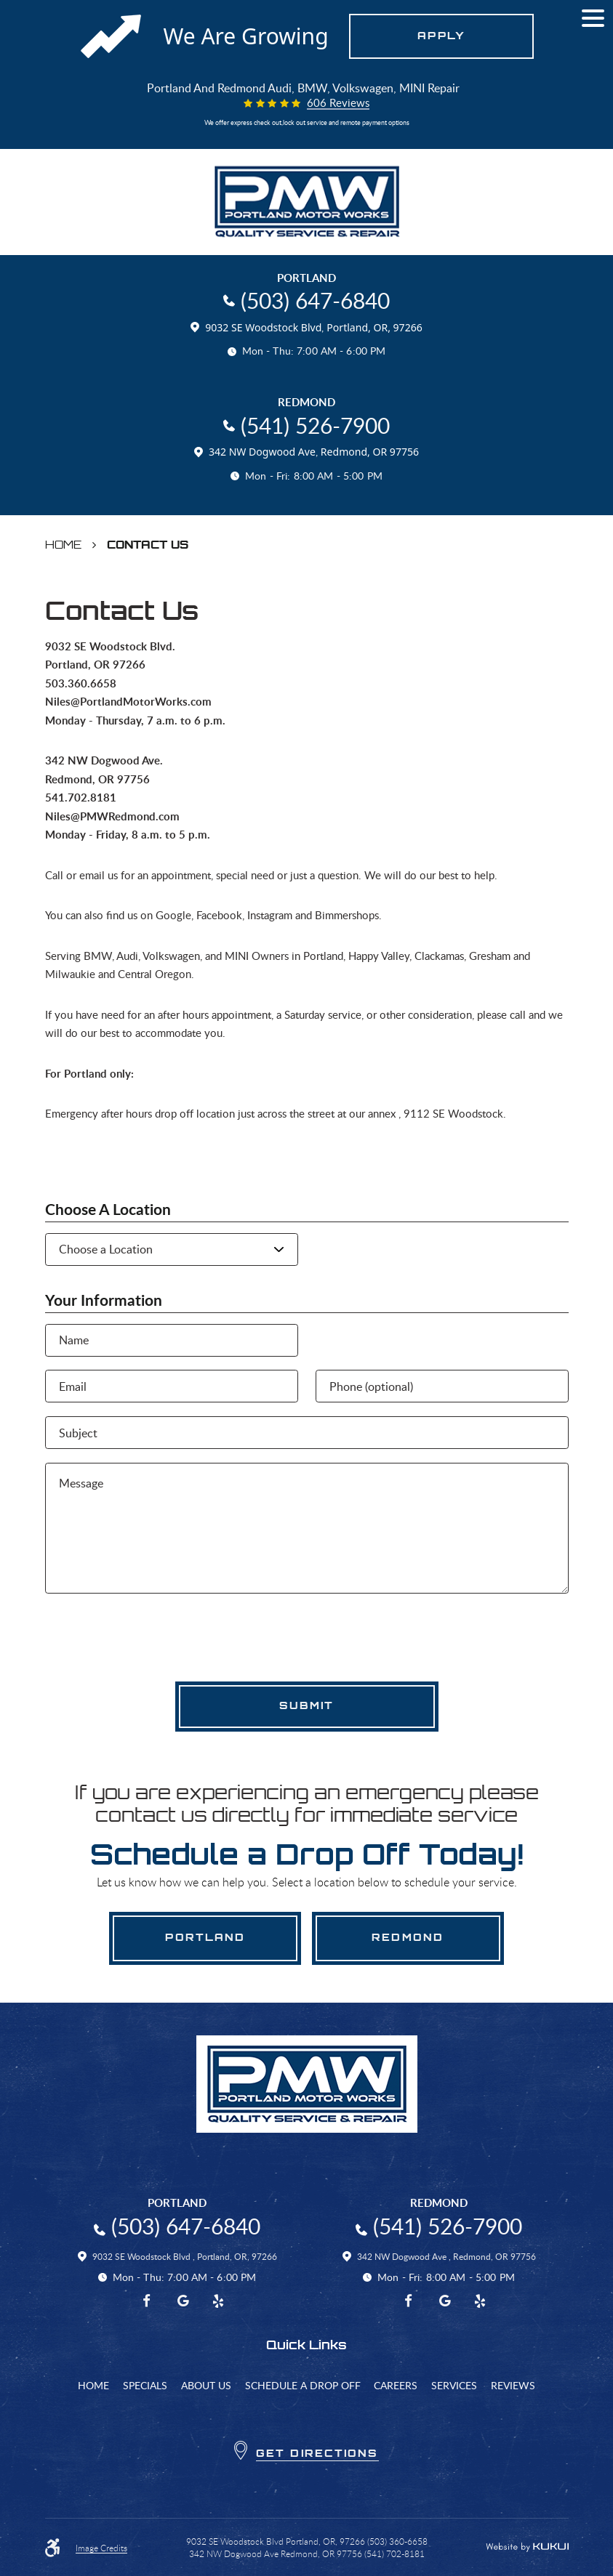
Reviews (513, 2385)
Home (63, 545)
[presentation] (155, 1635)
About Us (206, 2385)
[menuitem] (93, 2385)
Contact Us (147, 545)
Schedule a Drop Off (303, 2385)
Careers (395, 2385)
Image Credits (101, 2548)
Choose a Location (108, 1209)
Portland (205, 1937)
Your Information (103, 1300)
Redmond (408, 1937)
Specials (145, 2385)
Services (454, 2385)
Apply (441, 35)
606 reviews (338, 103)
